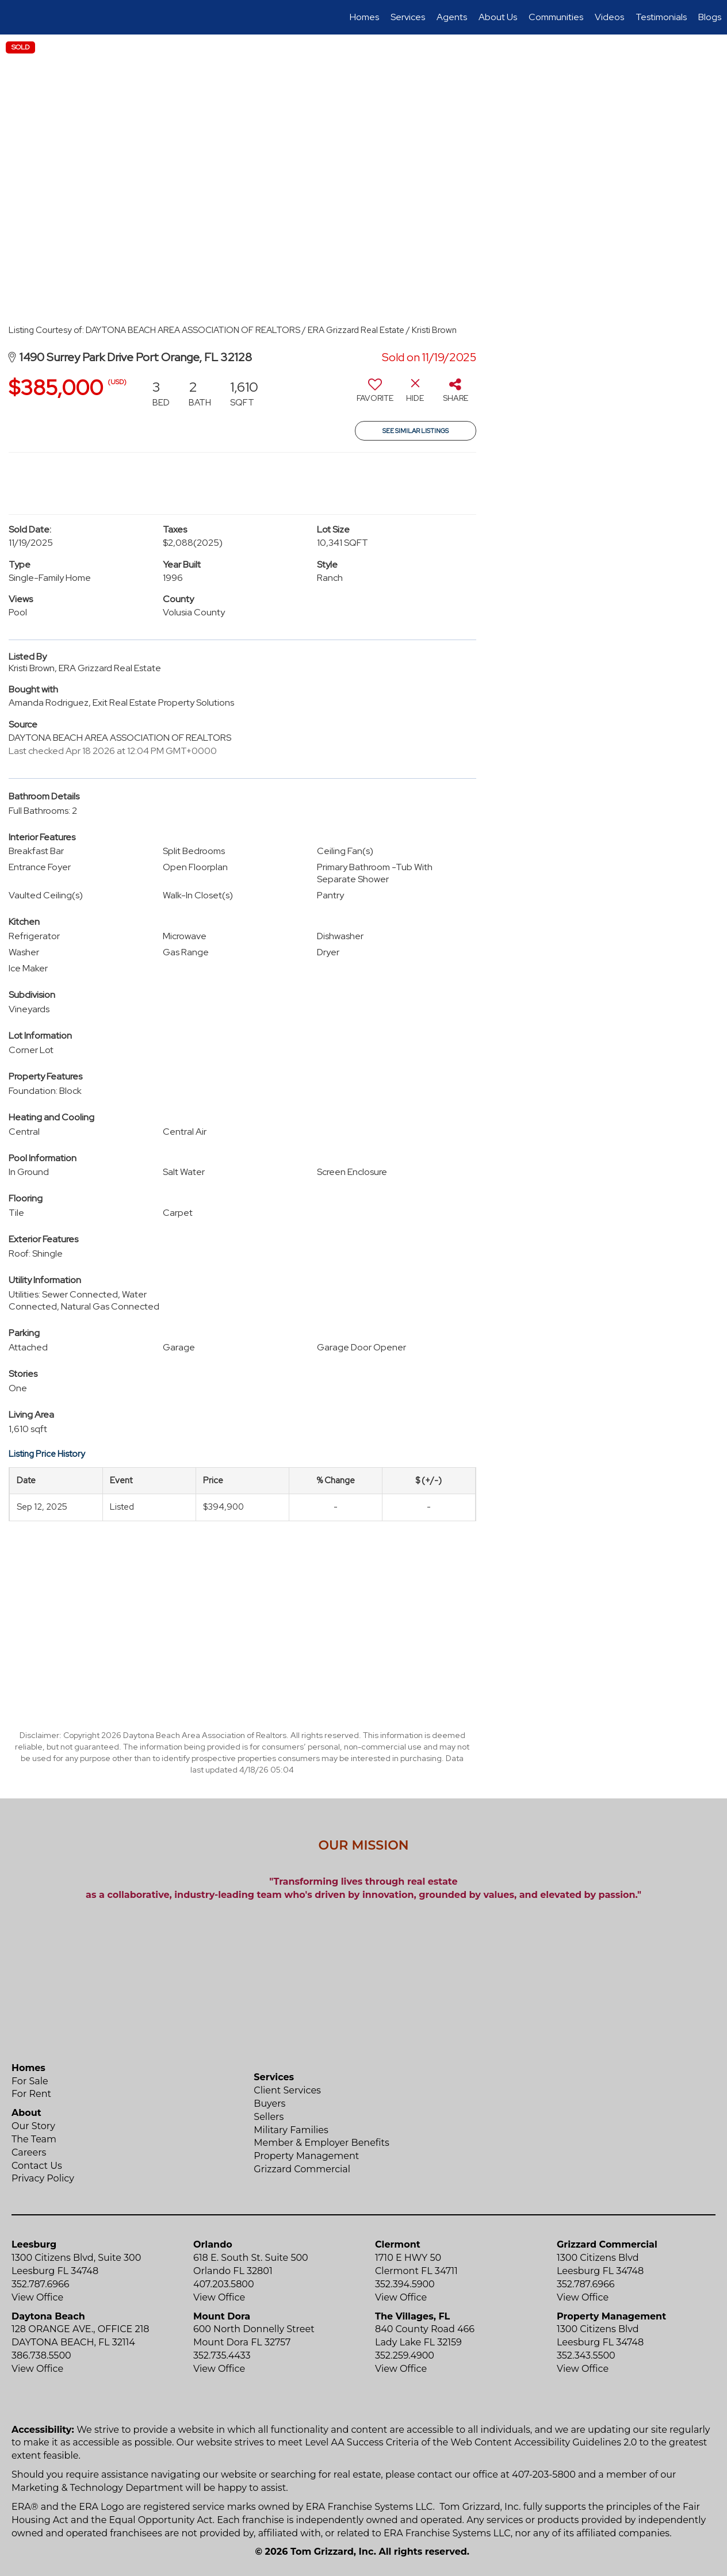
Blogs (709, 17)
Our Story (33, 2125)
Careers (29, 2152)
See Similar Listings (415, 431)
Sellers (269, 2116)
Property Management (306, 2155)
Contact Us (37, 2165)
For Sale (30, 2081)
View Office (37, 2297)
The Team (34, 2139)
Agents (452, 17)
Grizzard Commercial (302, 2169)
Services (408, 17)
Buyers (269, 2103)
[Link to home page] (15, 17)
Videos (609, 17)
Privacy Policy (43, 2178)
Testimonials (661, 17)
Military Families (291, 2130)
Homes (364, 17)
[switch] (375, 394)
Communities (556, 17)
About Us (498, 17)
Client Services (287, 2090)
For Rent (31, 2093)
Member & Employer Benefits (321, 2142)
